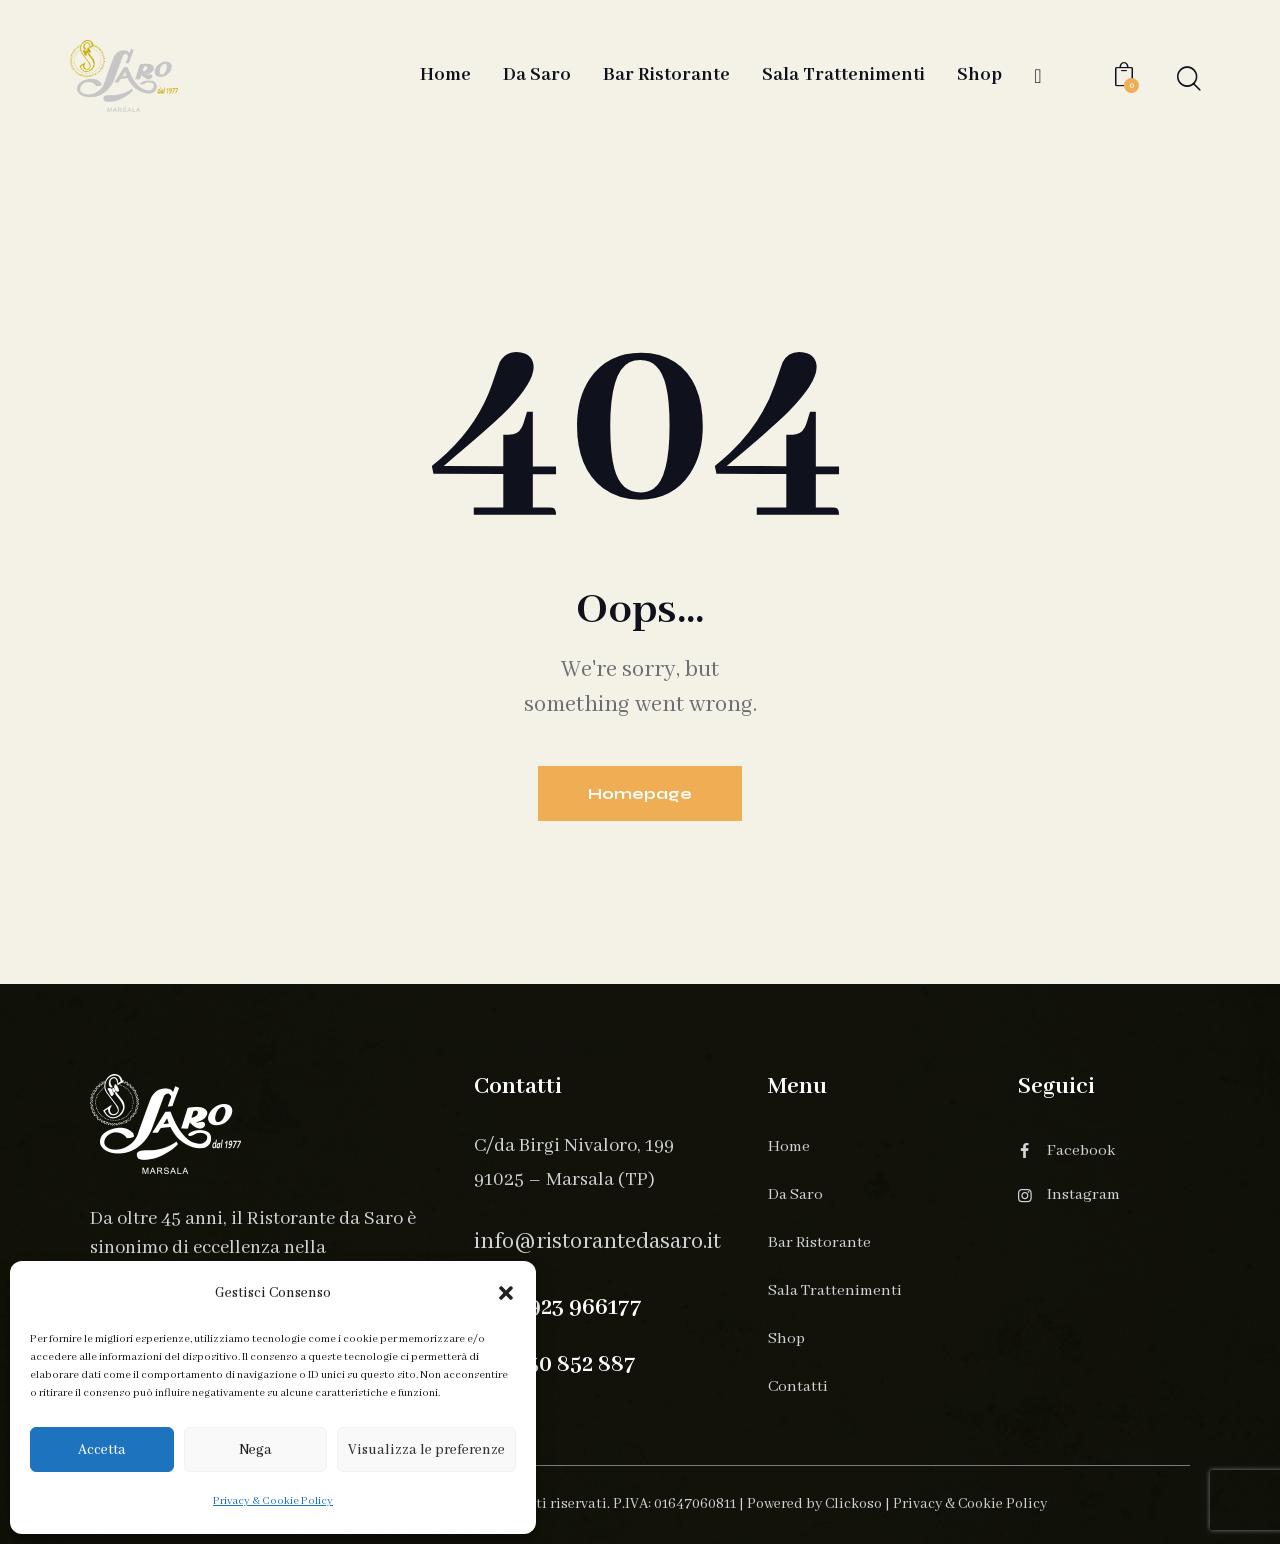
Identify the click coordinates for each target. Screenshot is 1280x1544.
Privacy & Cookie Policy (273, 1501)
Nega (255, 1450)
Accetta (102, 1450)
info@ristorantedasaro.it (597, 1241)
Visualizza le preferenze (426, 1450)
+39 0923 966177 (558, 1307)
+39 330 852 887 (555, 1364)
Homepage (640, 793)
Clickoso (853, 1504)
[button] (506, 1293)
